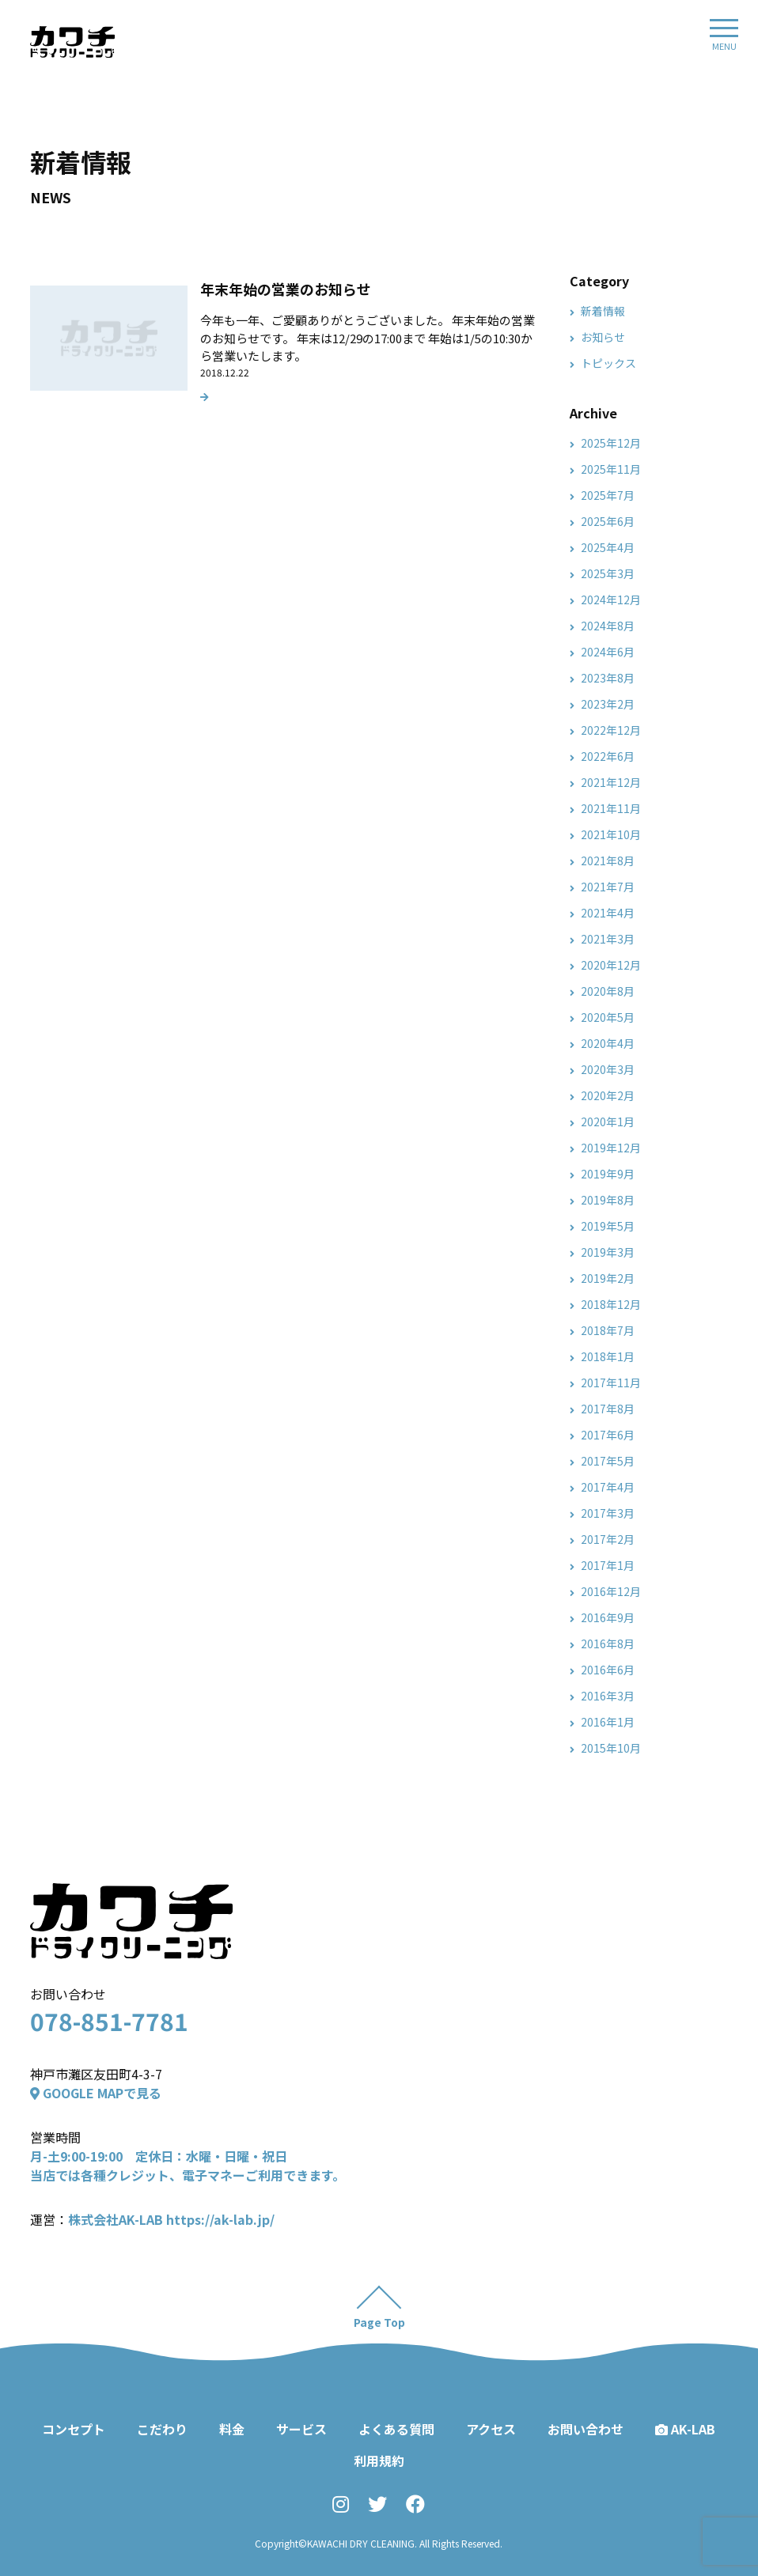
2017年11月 (611, 1382)
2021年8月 (608, 860)
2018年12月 (611, 1304)
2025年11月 (611, 469)
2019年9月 (608, 1174)
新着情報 (603, 311)
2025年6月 (608, 521)
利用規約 (379, 2460)
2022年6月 (608, 756)
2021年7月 (608, 887)
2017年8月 (608, 1409)
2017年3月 (608, 1513)
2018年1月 (608, 1356)
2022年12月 (611, 730)
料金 (231, 2428)
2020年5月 (608, 1017)
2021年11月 (611, 808)
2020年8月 (608, 991)
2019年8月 (608, 1200)
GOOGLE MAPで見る (95, 2092)
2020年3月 (608, 1069)
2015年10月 (611, 1748)
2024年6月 (608, 652)
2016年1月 (608, 1722)
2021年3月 (608, 939)
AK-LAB (685, 2428)
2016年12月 (611, 1591)
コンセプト (73, 2428)
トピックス (608, 363)
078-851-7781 (109, 2020)
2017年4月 (608, 1487)
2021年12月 (611, 782)
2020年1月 (608, 1121)
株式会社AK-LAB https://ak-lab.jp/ (171, 2219)
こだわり (162, 2428)
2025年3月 (608, 573)
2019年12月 (611, 1148)
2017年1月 (608, 1565)
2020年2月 (608, 1095)
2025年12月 (611, 443)
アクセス (491, 2428)
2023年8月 (608, 678)
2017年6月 (608, 1435)
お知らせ (603, 337)
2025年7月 (608, 495)
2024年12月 (611, 599)
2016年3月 (608, 1696)
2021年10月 (611, 834)
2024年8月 (608, 626)
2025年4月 (608, 547)
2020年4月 (608, 1043)
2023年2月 (608, 704)
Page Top (379, 2322)
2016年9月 (608, 1617)
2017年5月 (608, 1461)
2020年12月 (611, 965)
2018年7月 (608, 1330)
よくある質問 (396, 2428)
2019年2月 (608, 1278)
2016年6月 (608, 1670)
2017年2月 (608, 1539)
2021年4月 (608, 913)
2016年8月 (608, 1643)
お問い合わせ (585, 2428)
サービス (301, 2428)
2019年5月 (608, 1226)
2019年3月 (608, 1252)
